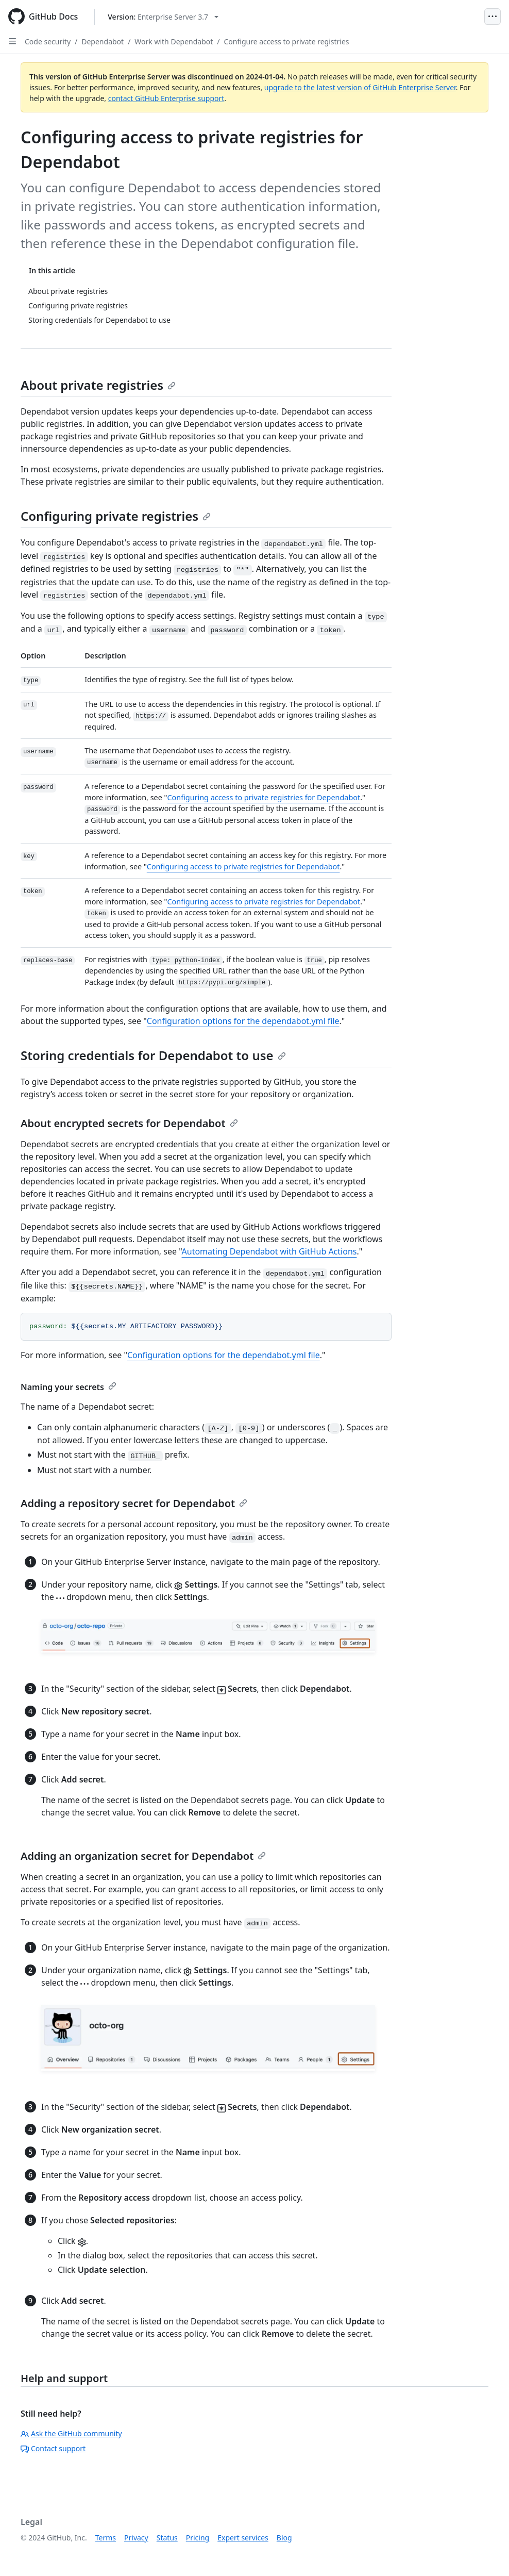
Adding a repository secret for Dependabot (134, 1503)
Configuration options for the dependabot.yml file (243, 1021)
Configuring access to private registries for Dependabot (263, 797)
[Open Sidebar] (12, 41)
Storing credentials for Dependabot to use (153, 1055)
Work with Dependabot (173, 41)
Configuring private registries (116, 515)
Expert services (242, 2537)
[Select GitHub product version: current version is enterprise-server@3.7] (163, 17)
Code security (48, 41)
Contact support (53, 2448)
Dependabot (102, 41)
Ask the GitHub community (71, 2433)
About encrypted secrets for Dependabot (129, 1123)
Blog (284, 2537)
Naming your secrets (68, 1387)
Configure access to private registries (286, 41)
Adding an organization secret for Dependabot (143, 1856)
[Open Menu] (492, 16)
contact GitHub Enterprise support (166, 98)
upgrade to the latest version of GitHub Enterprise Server (360, 87)
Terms (105, 2537)
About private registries (98, 384)
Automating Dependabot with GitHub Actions (269, 1251)
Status (167, 2537)
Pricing (197, 2537)
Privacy (136, 2537)
